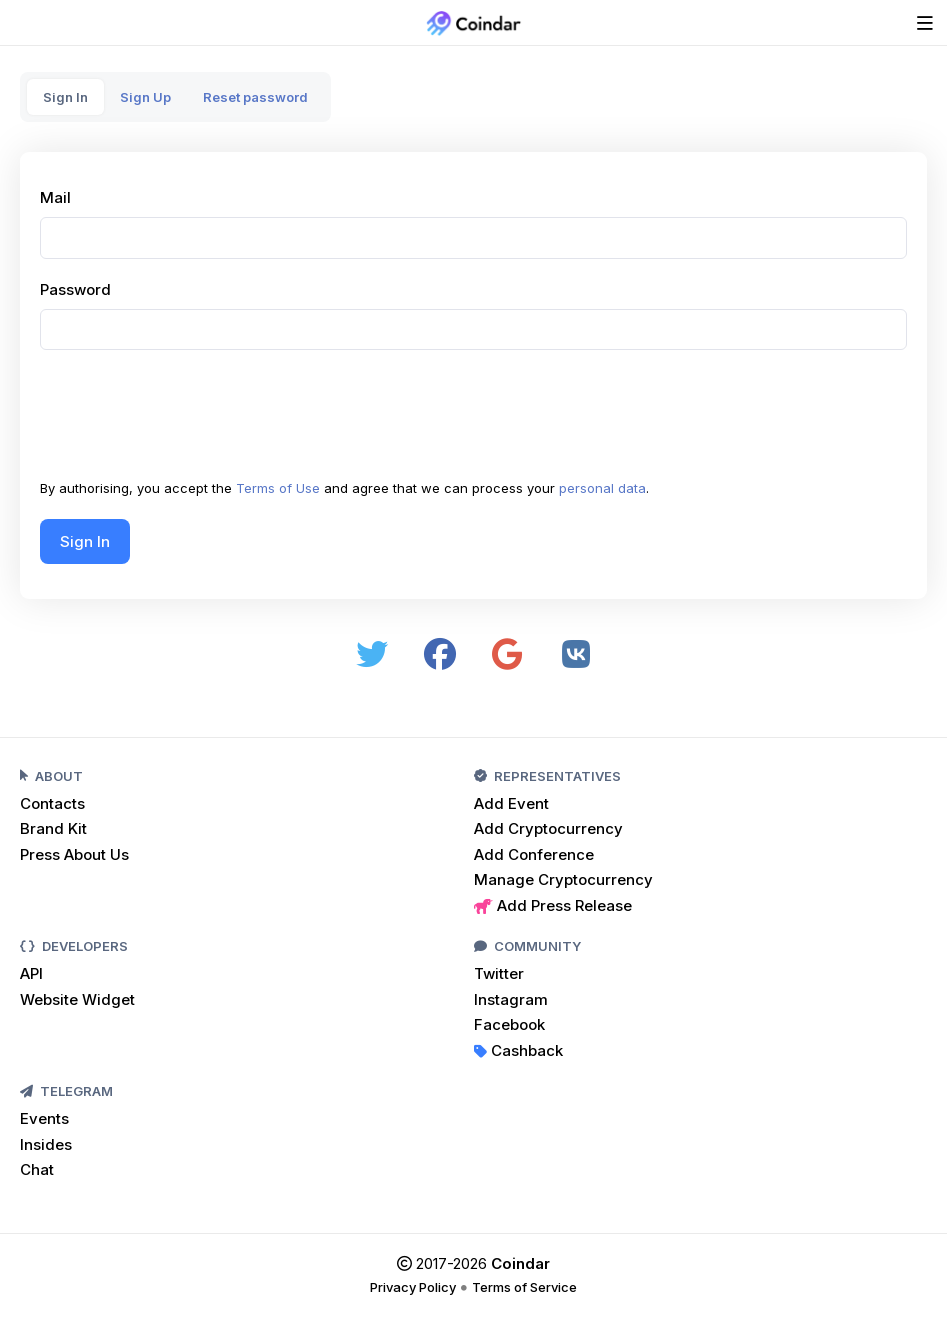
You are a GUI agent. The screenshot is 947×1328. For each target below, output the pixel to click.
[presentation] (192, 420)
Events (44, 1118)
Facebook (509, 1024)
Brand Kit (53, 828)
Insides (46, 1144)
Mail (55, 197)
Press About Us (74, 854)
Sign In (65, 97)
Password (75, 289)
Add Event (511, 803)
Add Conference (534, 854)
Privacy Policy (413, 1287)
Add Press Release (553, 905)
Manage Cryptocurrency (563, 879)
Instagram (511, 999)
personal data (602, 488)
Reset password (255, 97)
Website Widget (77, 999)
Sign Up (145, 97)
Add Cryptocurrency (548, 828)
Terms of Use (278, 488)
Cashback (518, 1050)
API (31, 973)
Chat (37, 1169)
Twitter (499, 973)
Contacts (52, 803)
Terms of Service (524, 1287)
